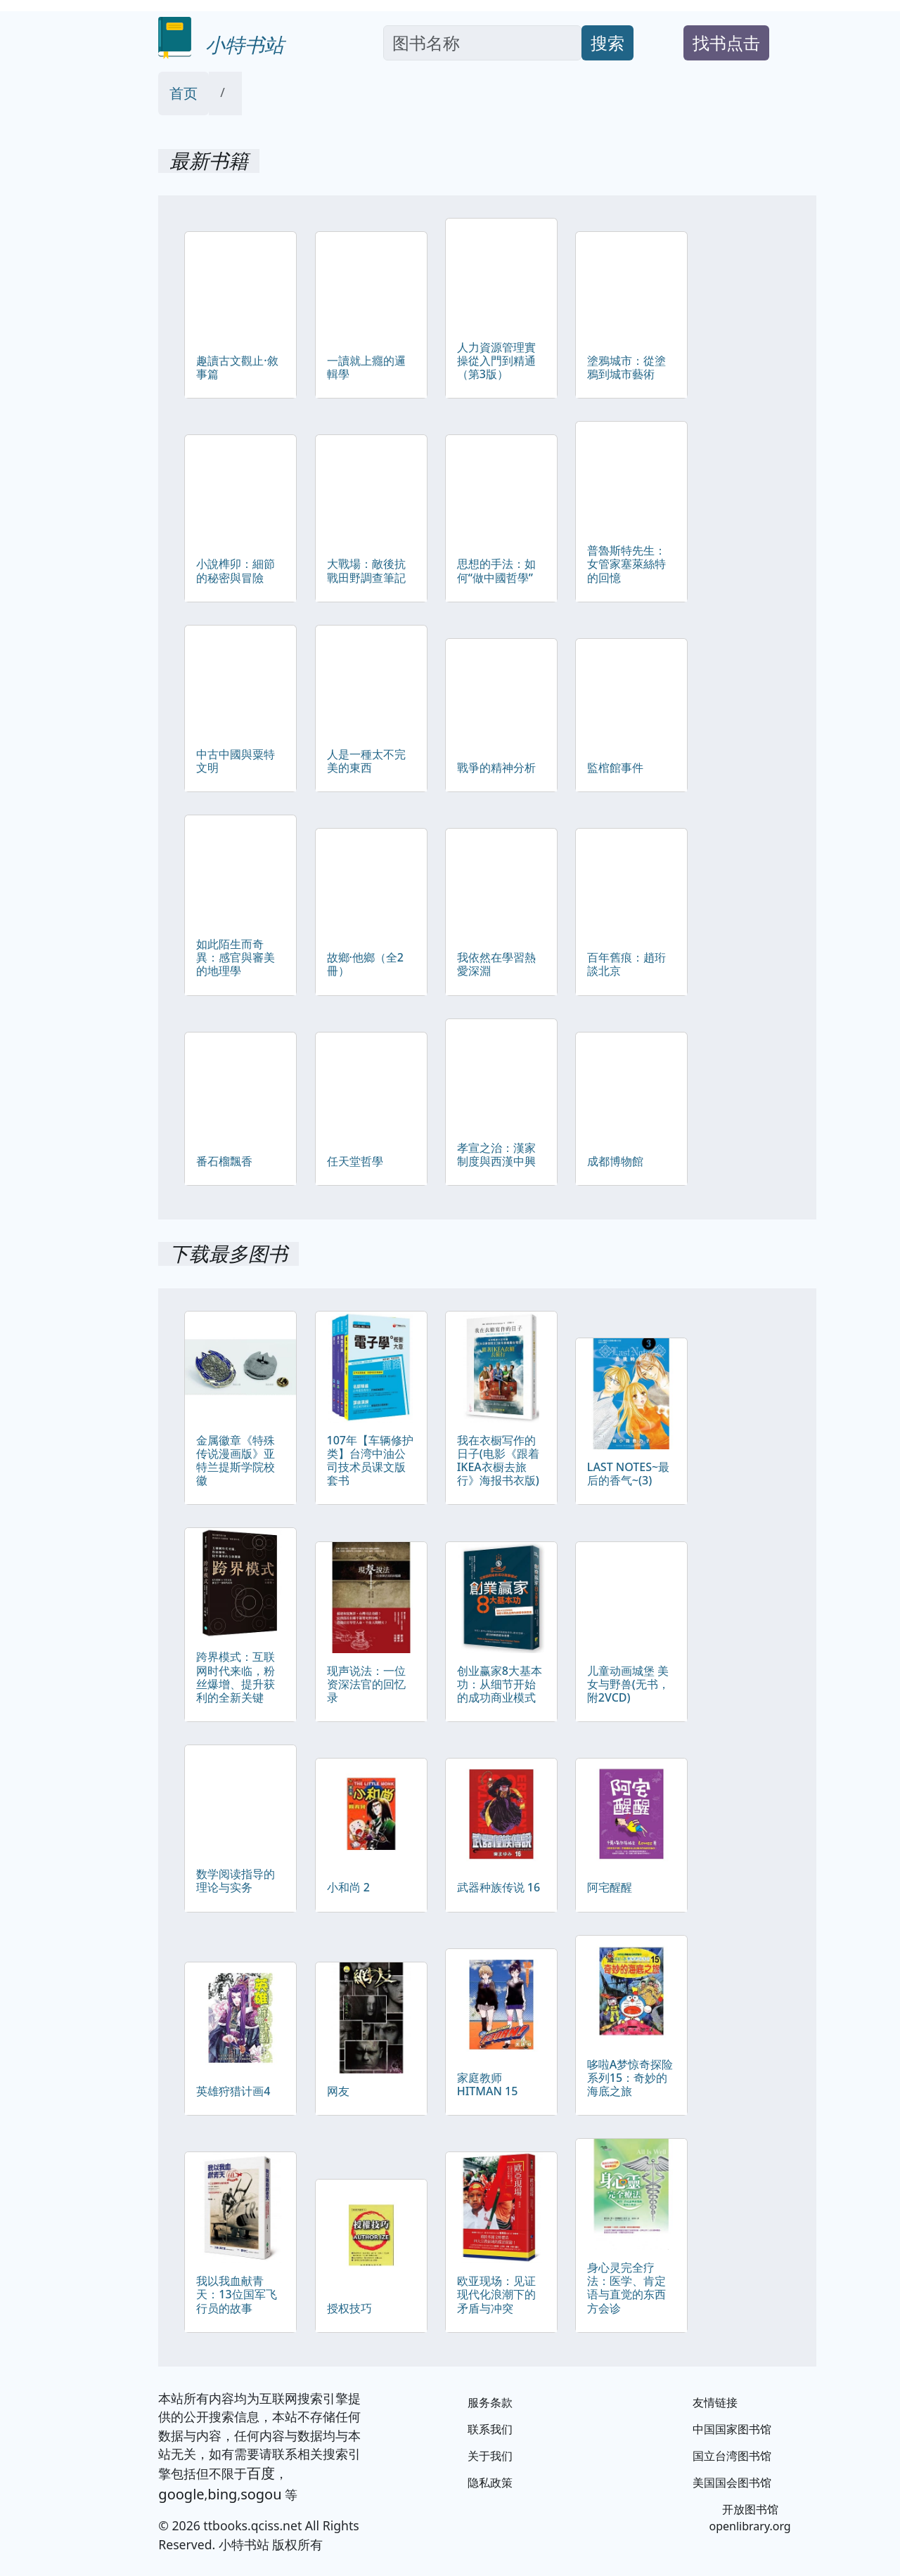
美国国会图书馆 (732, 2482)
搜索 (607, 42)
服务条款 (490, 2402)
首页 (183, 93)
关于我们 (490, 2456)
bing (222, 2494)
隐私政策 (490, 2482)
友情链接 (715, 2402)
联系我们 (490, 2429)
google (181, 2494)
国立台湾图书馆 (732, 2456)
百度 (261, 2473)
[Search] (482, 42)
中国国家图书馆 (732, 2429)
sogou (260, 2494)
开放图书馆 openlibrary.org (750, 2517)
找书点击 (726, 42)
